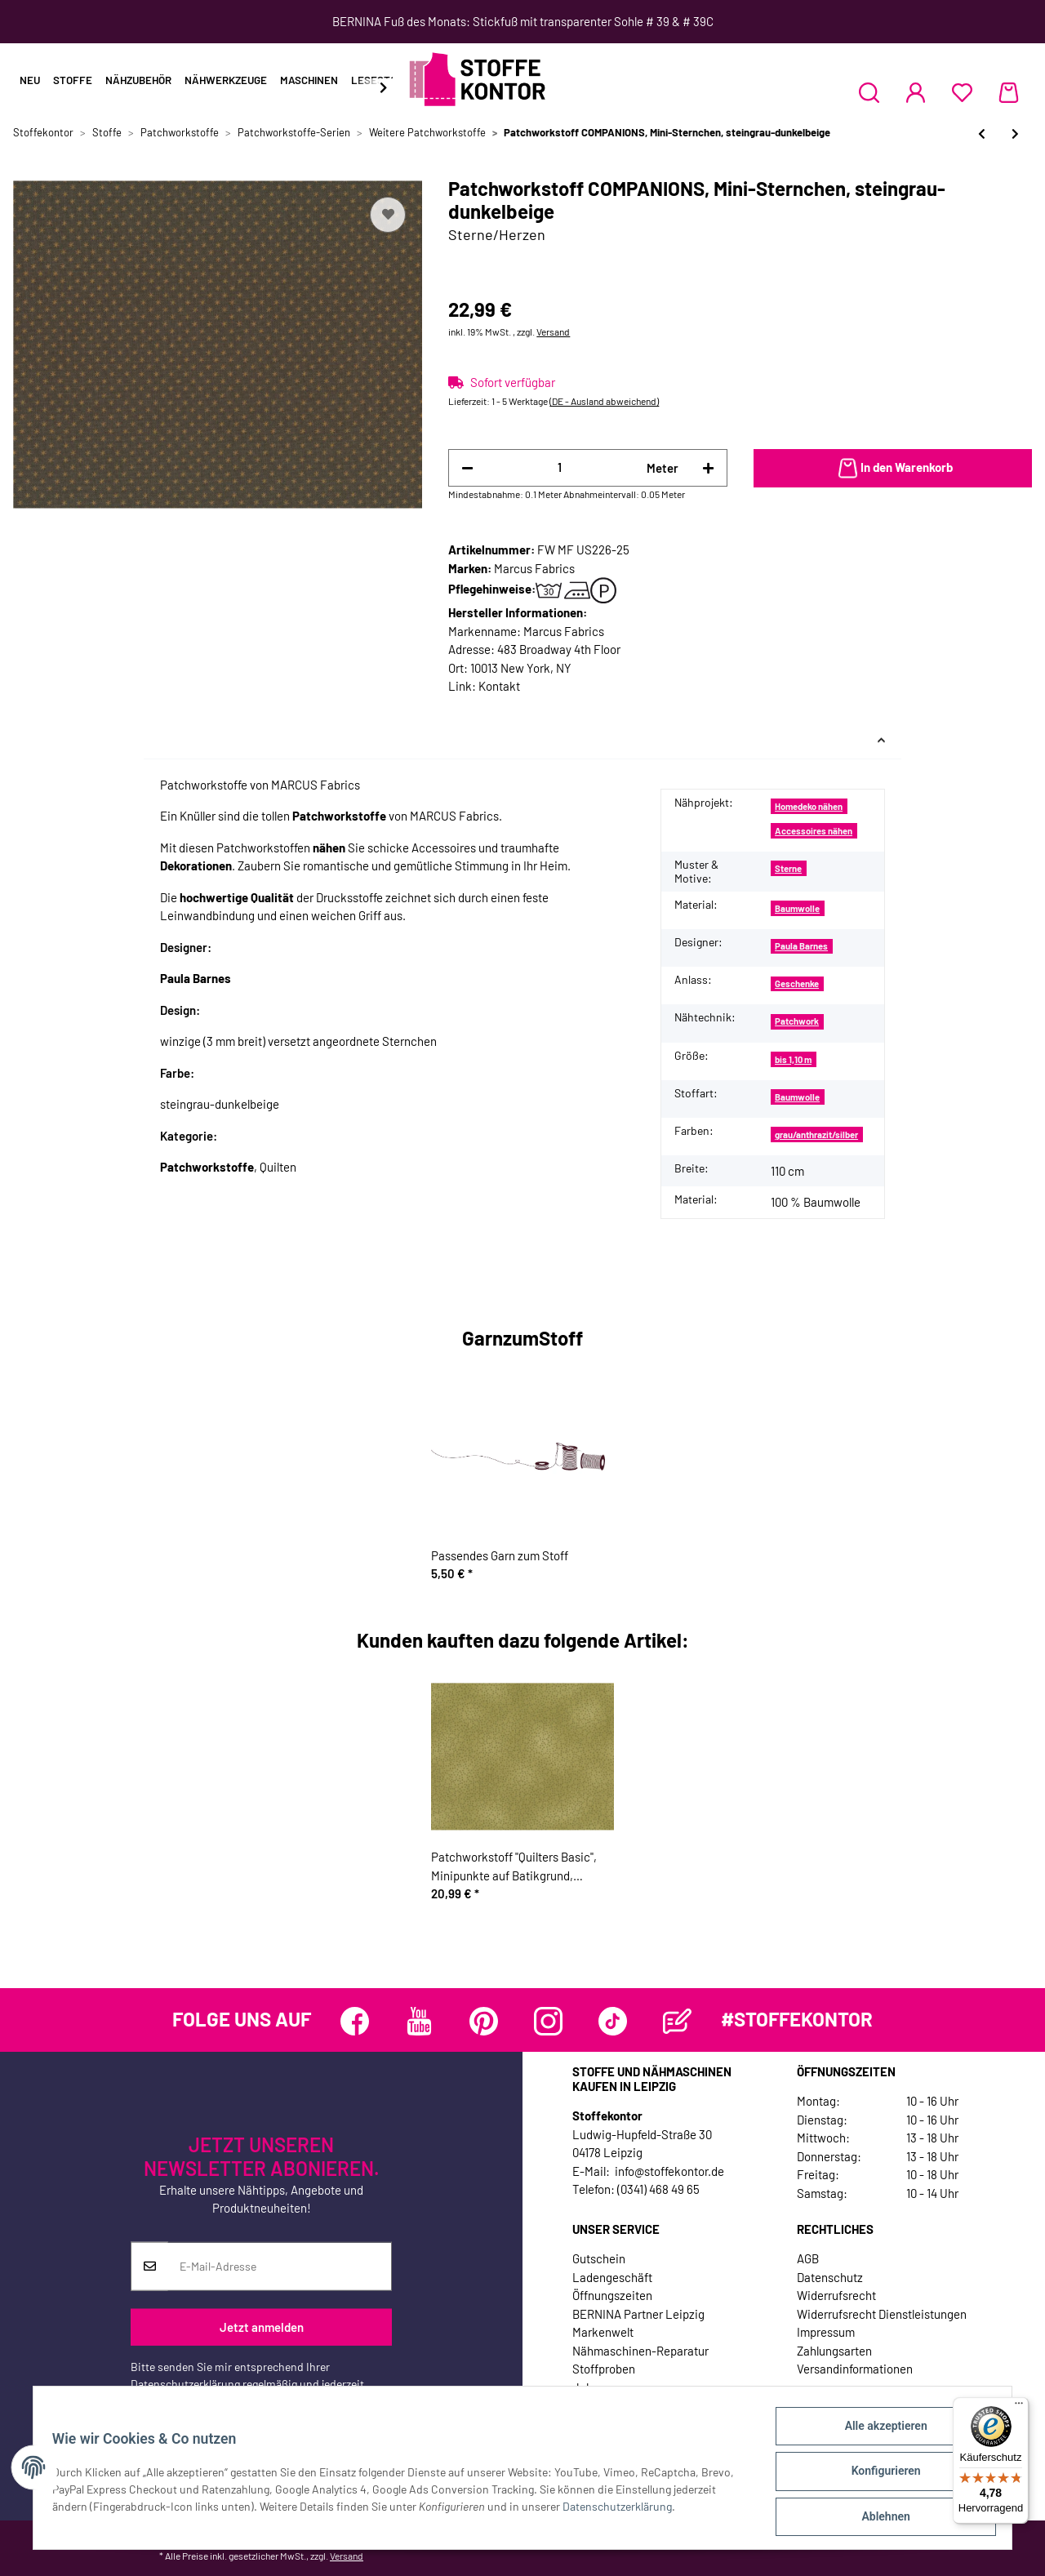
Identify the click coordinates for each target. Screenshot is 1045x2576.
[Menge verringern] (467, 468)
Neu (30, 80)
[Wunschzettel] (962, 92)
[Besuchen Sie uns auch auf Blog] (677, 2021)
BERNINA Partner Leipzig (638, 2314)
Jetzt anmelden (262, 2327)
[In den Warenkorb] (893, 468)
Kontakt (499, 685)
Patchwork (797, 1021)
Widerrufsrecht (836, 2295)
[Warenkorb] (1008, 92)
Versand (553, 331)
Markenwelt (603, 2332)
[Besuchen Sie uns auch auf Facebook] (355, 2021)
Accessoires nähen (813, 830)
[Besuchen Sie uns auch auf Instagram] (548, 2021)
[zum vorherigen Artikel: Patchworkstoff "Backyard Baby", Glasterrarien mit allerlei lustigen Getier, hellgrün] (981, 133)
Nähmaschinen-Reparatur (640, 2350)
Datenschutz (830, 2277)
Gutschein (598, 2258)
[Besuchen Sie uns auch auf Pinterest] (484, 2021)
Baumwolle (797, 908)
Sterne (788, 868)
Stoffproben (603, 2368)
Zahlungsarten (834, 2350)
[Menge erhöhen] (708, 468)
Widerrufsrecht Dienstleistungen (882, 2314)
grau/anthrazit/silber (816, 1134)
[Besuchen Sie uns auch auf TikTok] (613, 2021)
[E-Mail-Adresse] (279, 2265)
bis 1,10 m (793, 1059)
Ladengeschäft (612, 2277)
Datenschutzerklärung (185, 2383)
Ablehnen (878, 2518)
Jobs (585, 2387)
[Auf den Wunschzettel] (388, 215)
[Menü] (1019, 2407)
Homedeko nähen (809, 806)
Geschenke (797, 983)
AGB (808, 2258)
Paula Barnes (801, 946)
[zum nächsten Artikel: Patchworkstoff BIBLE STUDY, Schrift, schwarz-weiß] (1015, 133)
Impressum (826, 2332)
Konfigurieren (878, 2475)
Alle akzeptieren (878, 2433)
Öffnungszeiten (612, 2295)
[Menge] (559, 467)
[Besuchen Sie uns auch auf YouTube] (419, 2021)
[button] (869, 92)
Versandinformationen (855, 2368)
